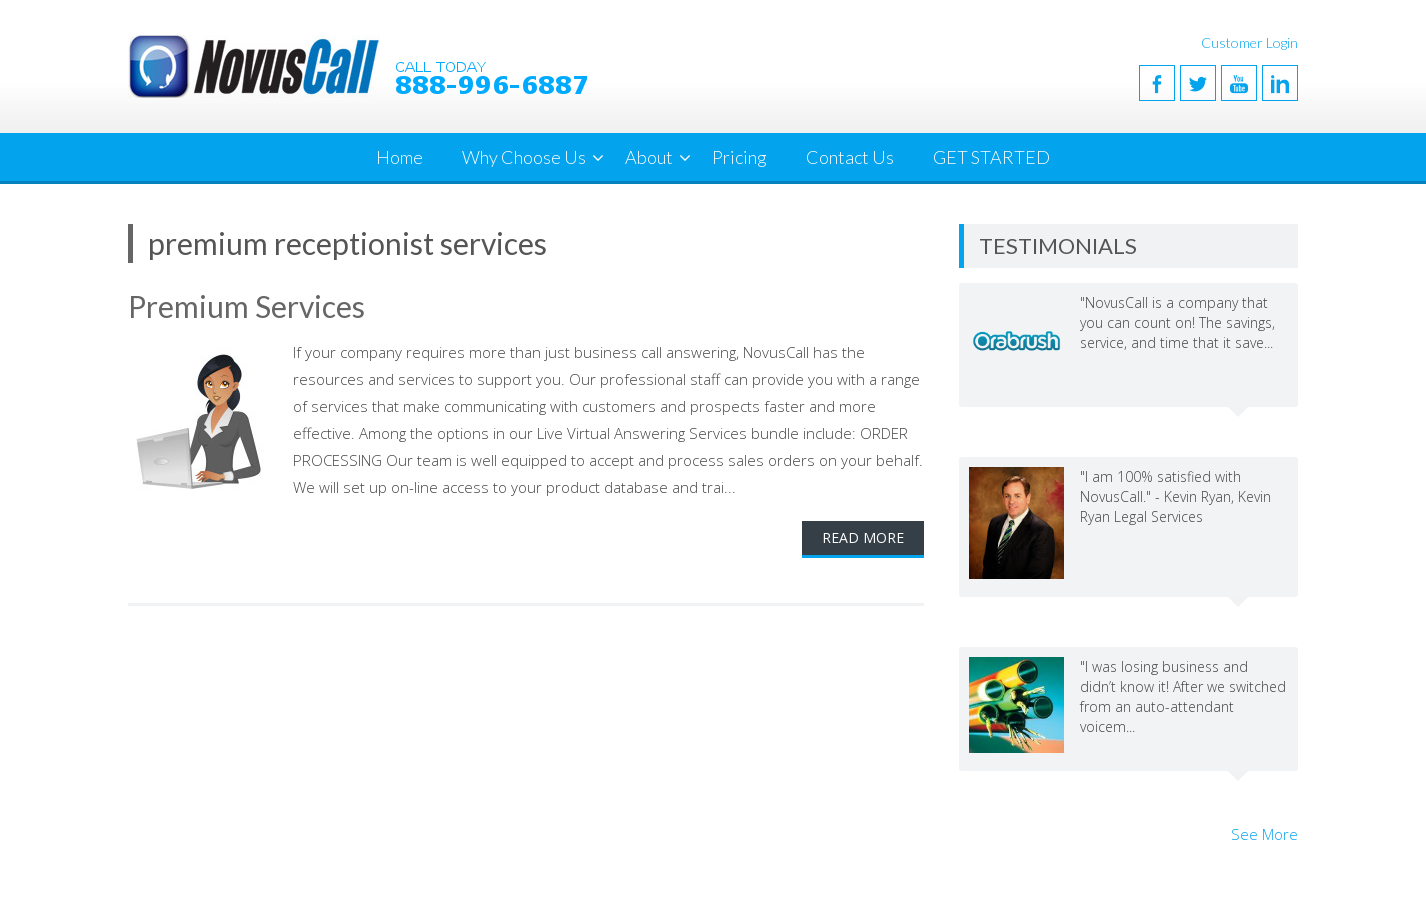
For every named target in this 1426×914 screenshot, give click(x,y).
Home (399, 157)
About (649, 157)
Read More (863, 537)
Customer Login (1249, 42)
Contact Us (850, 157)
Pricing (739, 157)
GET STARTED (991, 157)
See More (1264, 834)
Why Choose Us (524, 157)
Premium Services (246, 306)
